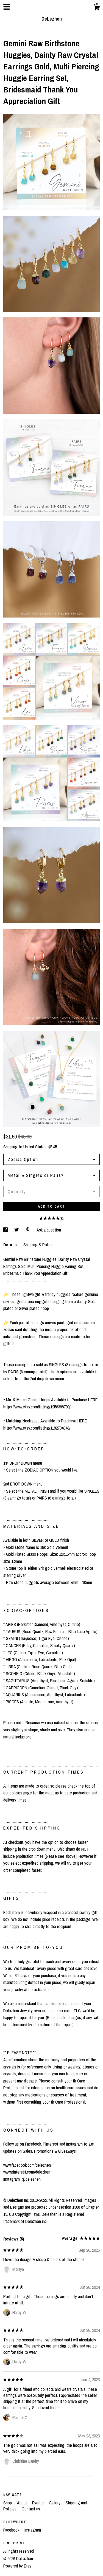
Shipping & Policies (39, 1245)
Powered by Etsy (17, 2566)
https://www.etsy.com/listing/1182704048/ (36, 1428)
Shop (8, 2503)
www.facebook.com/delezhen (27, 2165)
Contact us (31, 2509)
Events (38, 2503)
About (22, 2503)
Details (10, 1245)
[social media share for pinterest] (28, 1230)
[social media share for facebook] (6, 1230)
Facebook (11, 2530)
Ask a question (49, 1230)
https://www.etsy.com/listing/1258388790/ (37, 1407)
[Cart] (97, 8)
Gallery (55, 2503)
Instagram (32, 2530)
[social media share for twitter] (17, 1230)
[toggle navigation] (6, 7)
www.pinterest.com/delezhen (26, 2172)
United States (34, 1147)
